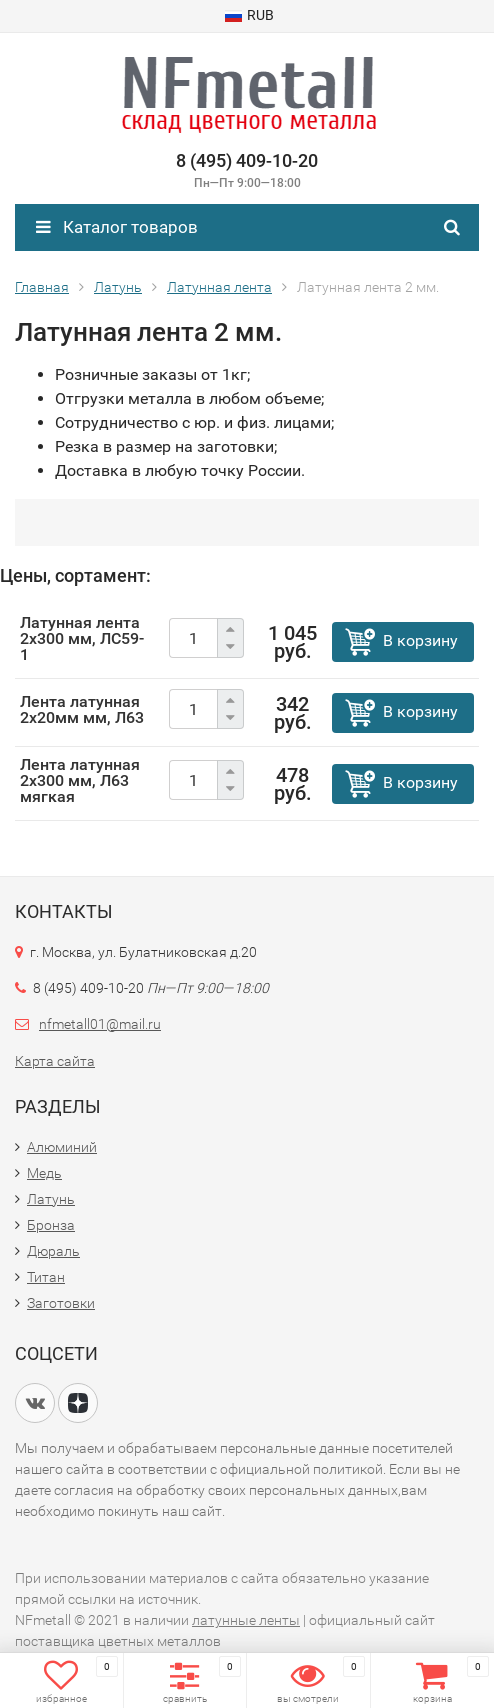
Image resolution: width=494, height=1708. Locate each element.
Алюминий (62, 1147)
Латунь (51, 1199)
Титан (46, 1277)
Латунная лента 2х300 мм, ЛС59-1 (82, 638)
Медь (44, 1173)
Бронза (51, 1225)
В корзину (420, 640)
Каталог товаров (117, 227)
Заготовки (61, 1303)
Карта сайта (55, 1061)
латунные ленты (246, 1620)
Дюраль (53, 1251)
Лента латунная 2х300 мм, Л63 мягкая (80, 780)
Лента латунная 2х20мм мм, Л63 (82, 709)
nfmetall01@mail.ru (100, 1024)
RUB (249, 15)
